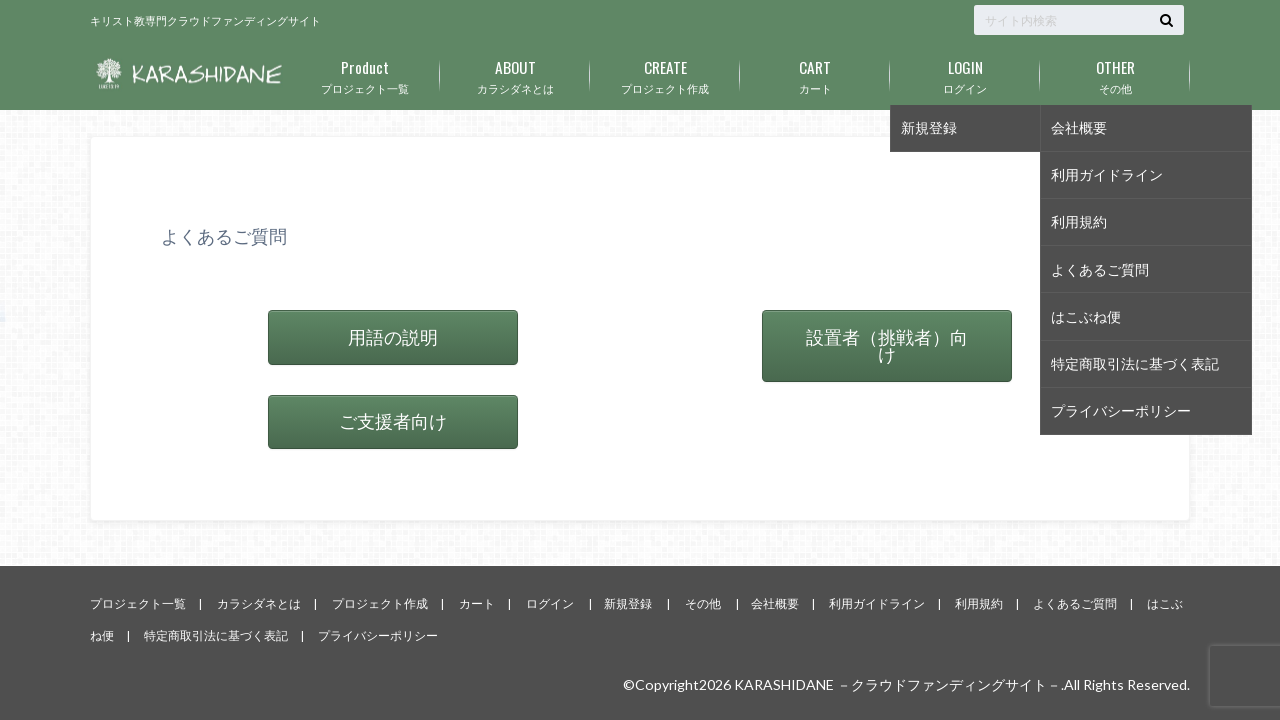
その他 (1115, 73)
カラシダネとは (515, 73)
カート (815, 73)
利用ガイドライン (877, 603)
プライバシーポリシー (378, 635)
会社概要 (775, 603)
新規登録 (628, 603)
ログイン (965, 73)
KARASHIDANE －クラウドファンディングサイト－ (897, 684)
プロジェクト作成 (665, 73)
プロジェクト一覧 (365, 73)
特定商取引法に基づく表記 (216, 635)
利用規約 (979, 603)
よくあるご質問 (1075, 603)
